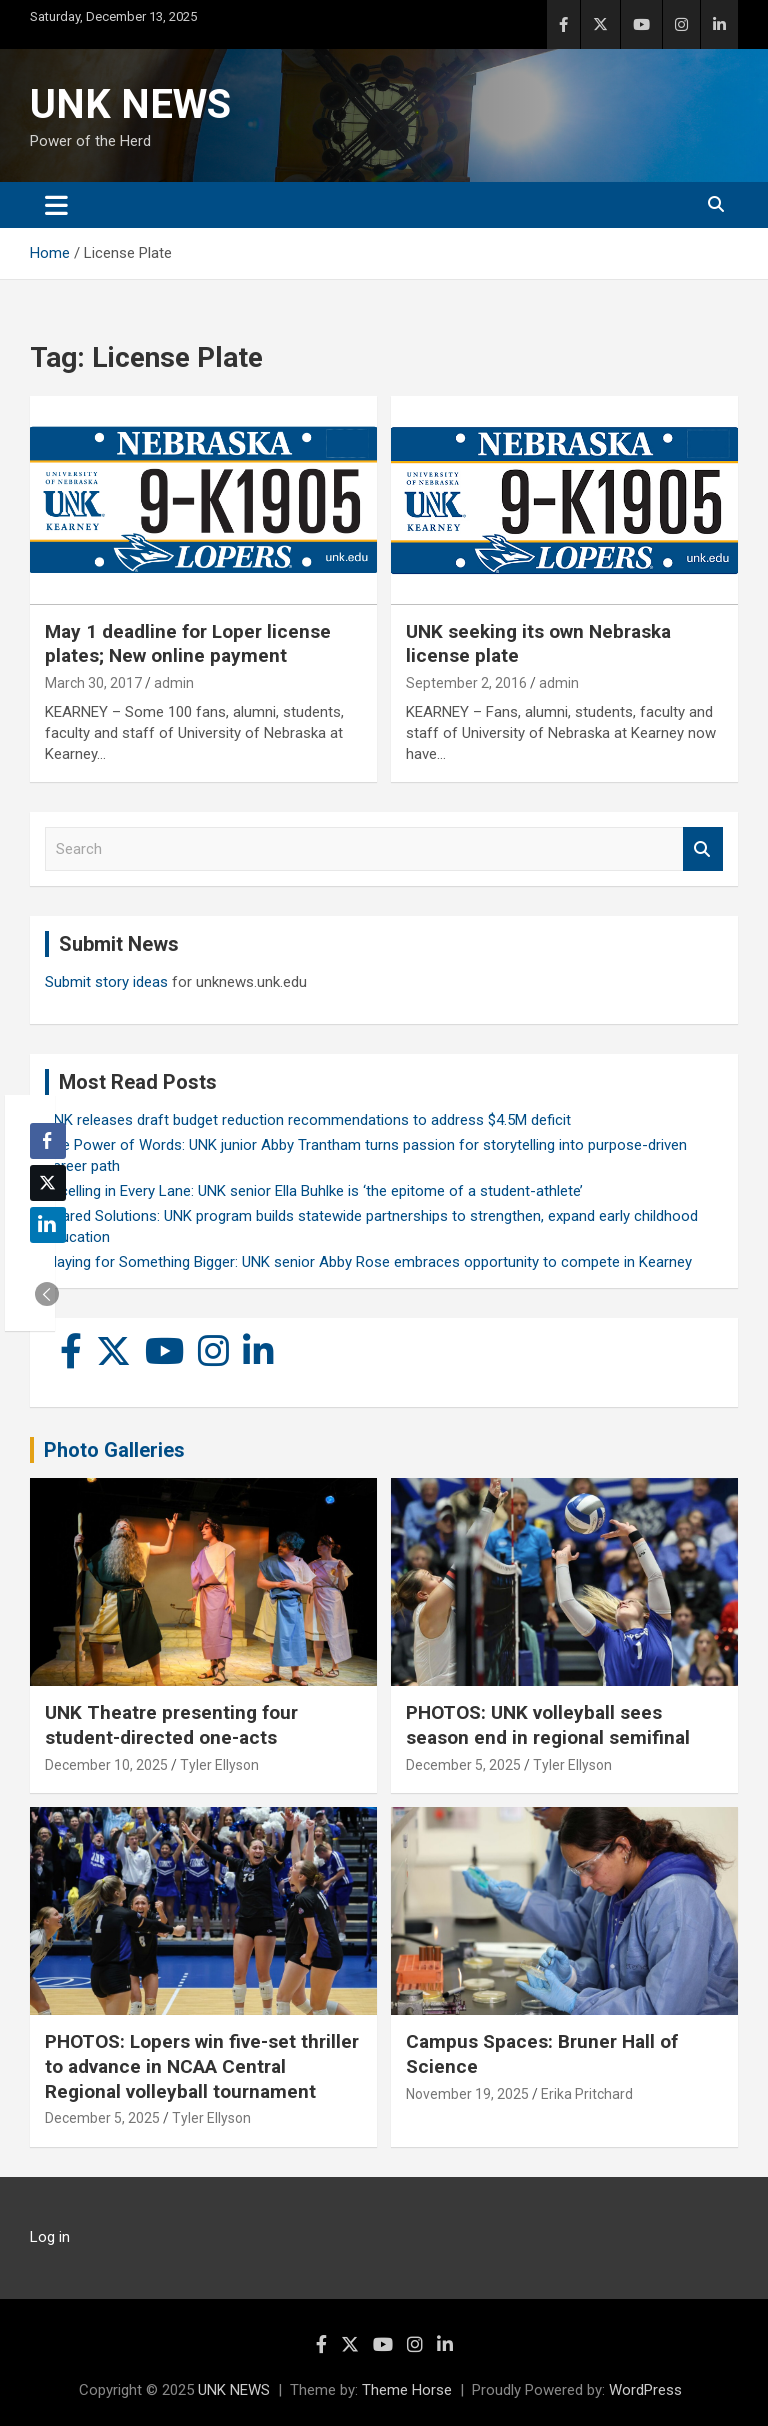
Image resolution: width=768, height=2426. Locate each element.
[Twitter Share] (48, 1183)
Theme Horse (407, 2390)
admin (174, 683)
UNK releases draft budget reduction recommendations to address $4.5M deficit (308, 1120)
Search (703, 849)
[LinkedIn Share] (48, 1225)
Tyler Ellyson (219, 1765)
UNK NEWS (130, 104)
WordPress (645, 2390)
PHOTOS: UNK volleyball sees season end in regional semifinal (548, 1725)
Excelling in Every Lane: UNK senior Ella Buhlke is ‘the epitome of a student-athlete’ (314, 1191)
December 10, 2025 (106, 1765)
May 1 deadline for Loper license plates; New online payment (188, 644)
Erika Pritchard (587, 2094)
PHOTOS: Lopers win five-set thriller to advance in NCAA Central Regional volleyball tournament (202, 2066)
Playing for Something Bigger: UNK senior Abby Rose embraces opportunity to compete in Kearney (368, 1262)
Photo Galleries (114, 1450)
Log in (50, 2237)
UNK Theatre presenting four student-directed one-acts (171, 1725)
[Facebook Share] (48, 1141)
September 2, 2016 (466, 683)
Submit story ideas (106, 982)
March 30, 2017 (93, 683)
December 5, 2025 (463, 1765)
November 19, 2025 (467, 2094)
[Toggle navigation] (56, 205)
